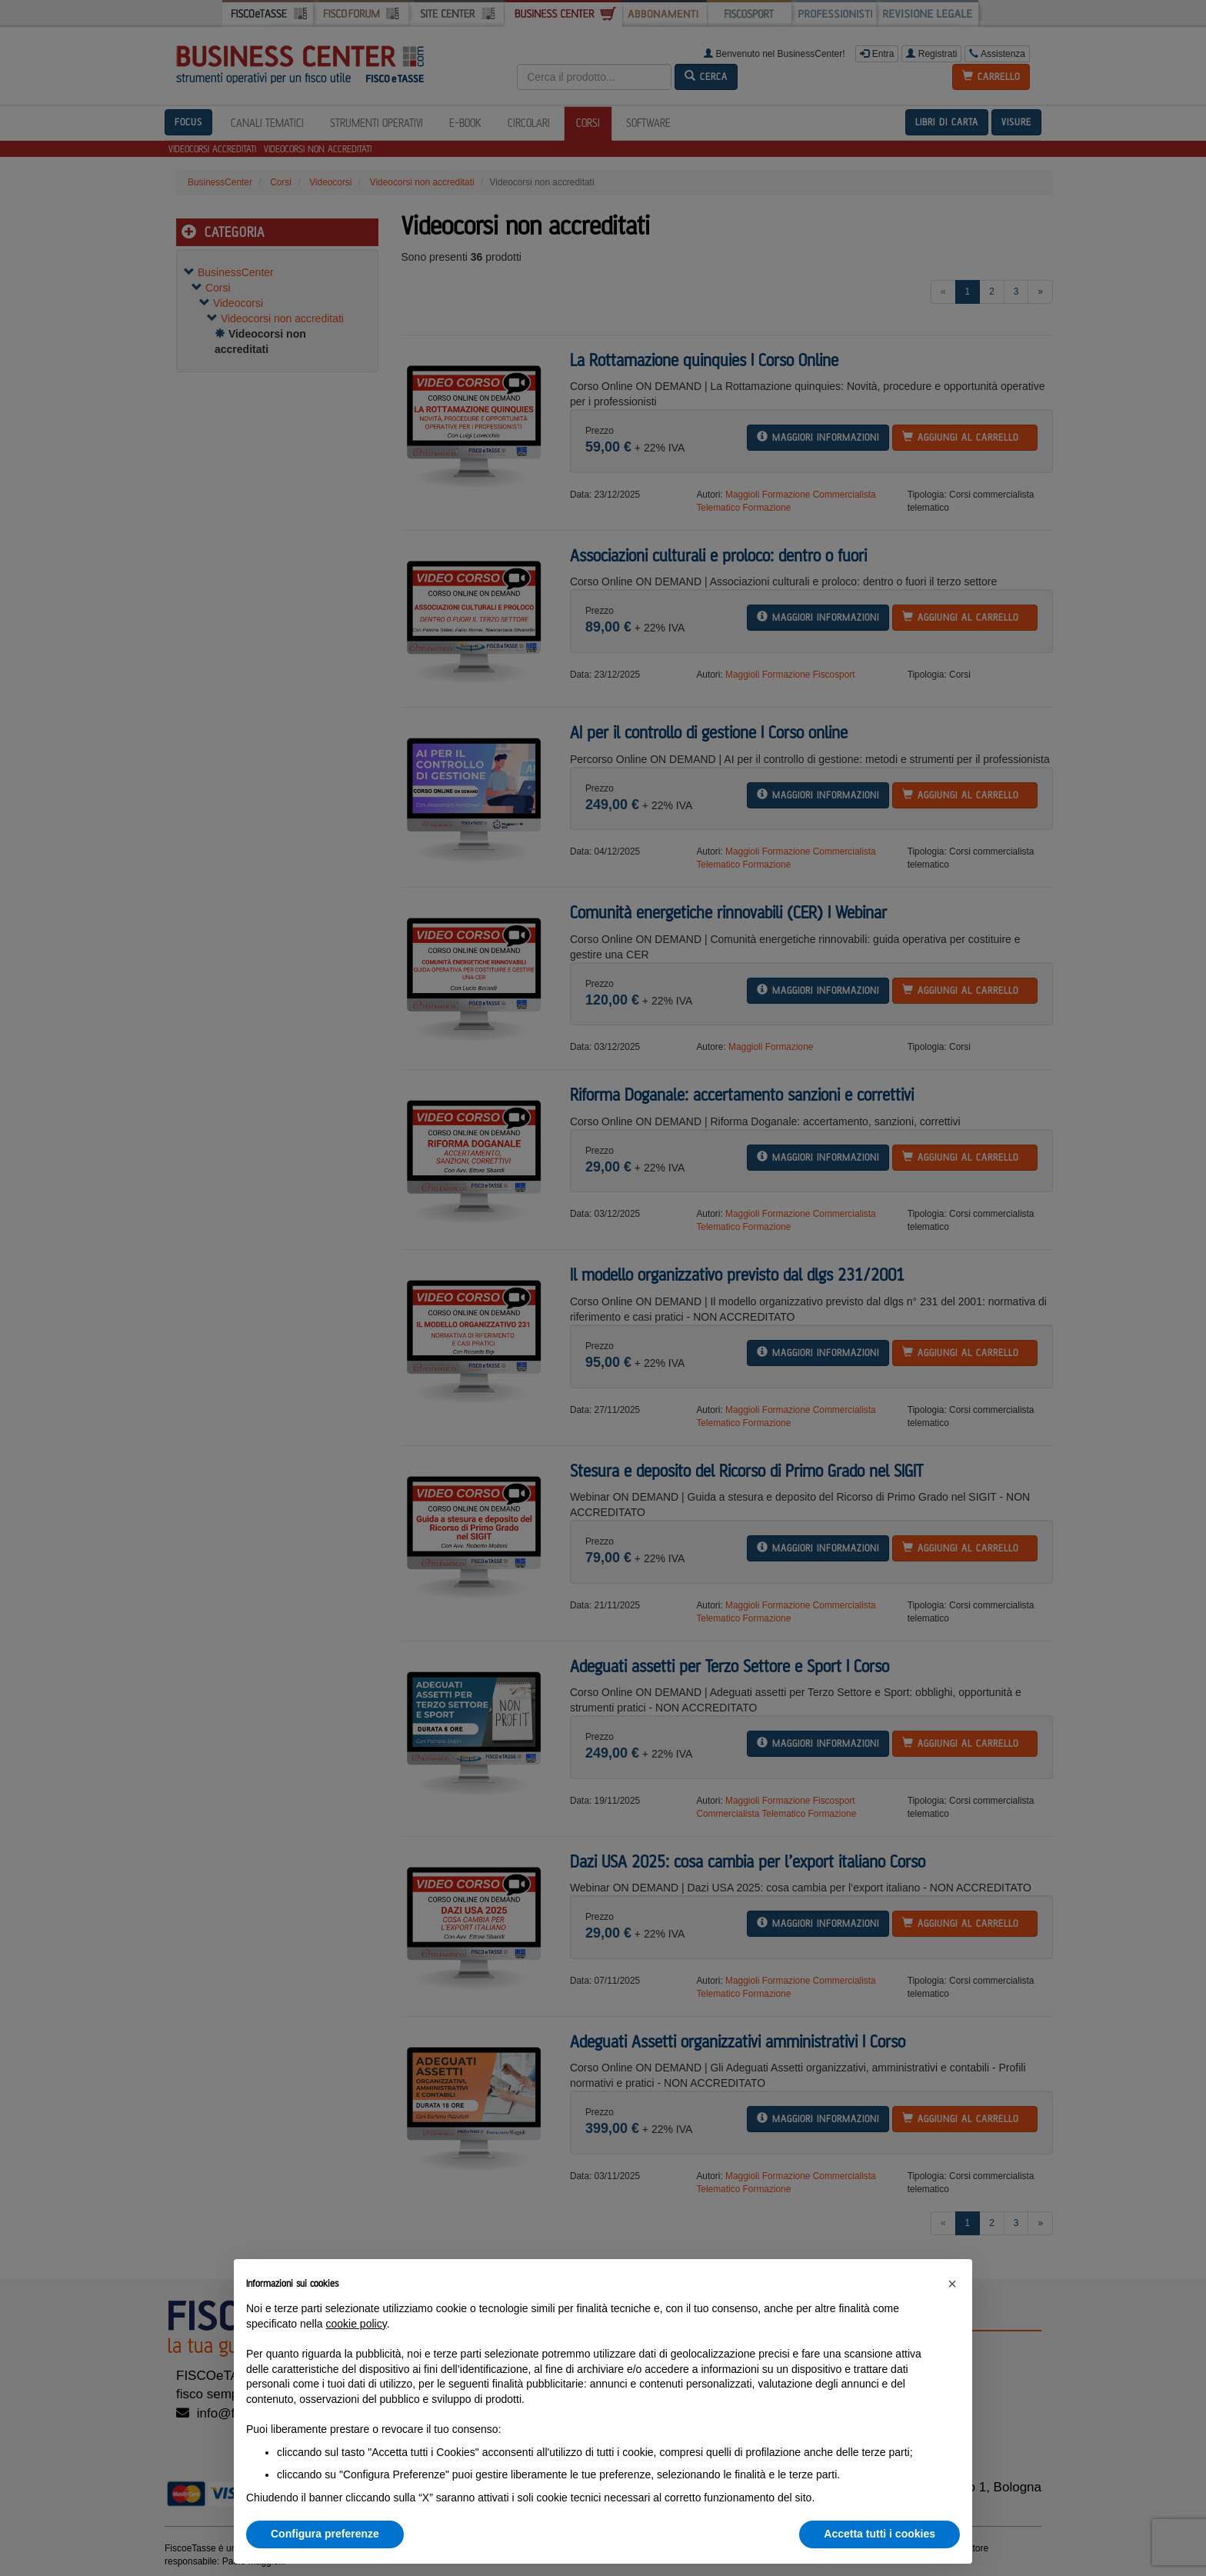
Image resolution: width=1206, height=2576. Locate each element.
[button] (952, 2283)
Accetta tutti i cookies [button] (879, 2534)
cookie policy (356, 2324)
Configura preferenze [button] (325, 2534)
